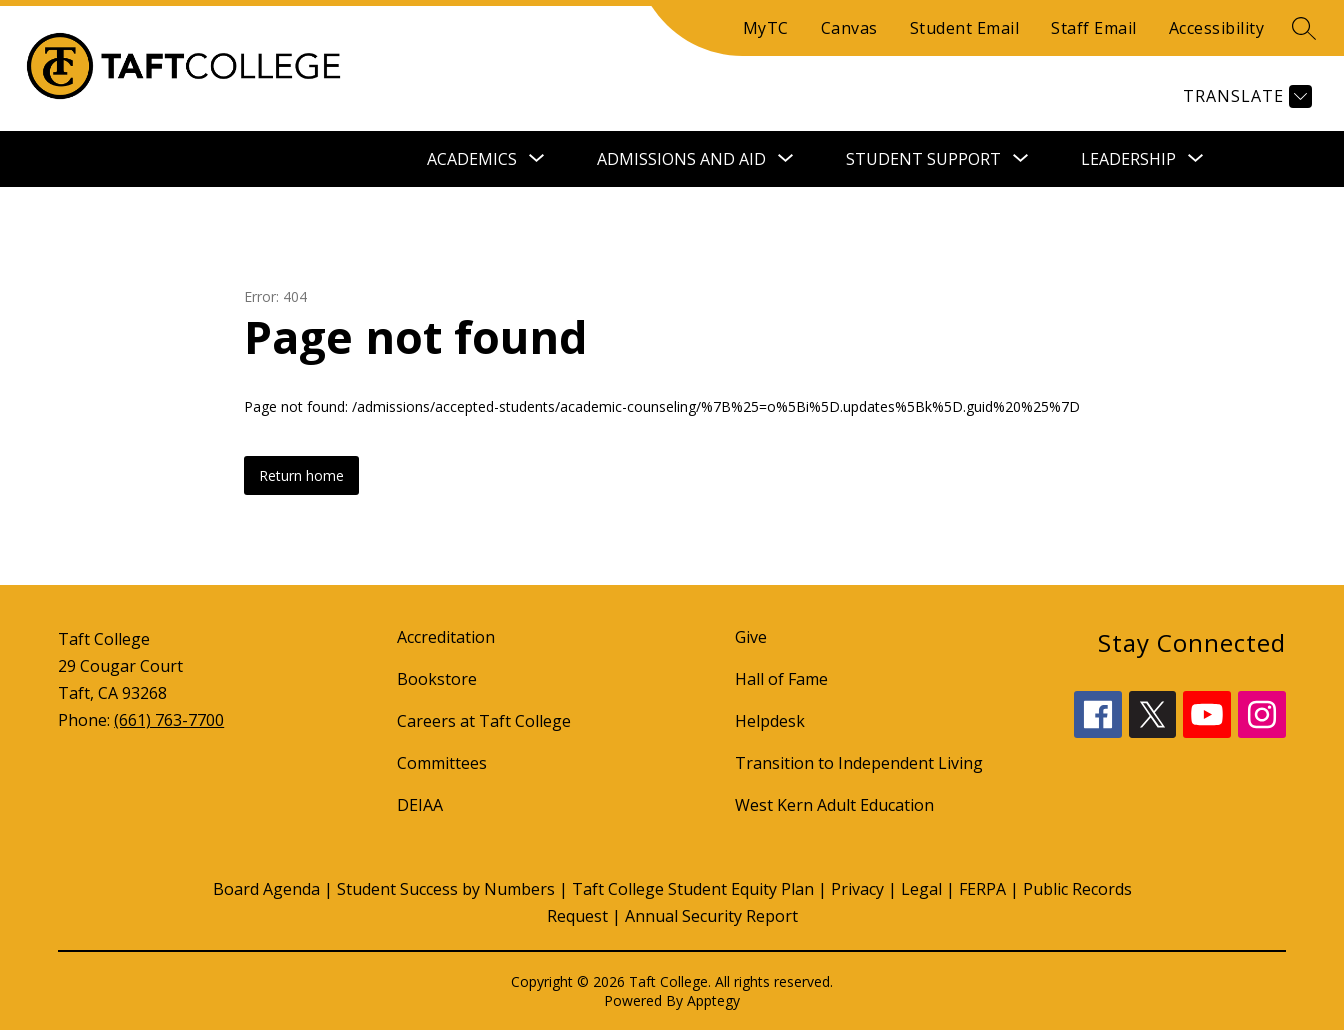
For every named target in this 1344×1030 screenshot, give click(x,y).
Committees (442, 763)
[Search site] (1304, 28)
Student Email (965, 28)
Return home (301, 475)
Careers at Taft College (484, 721)
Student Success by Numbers (446, 889)
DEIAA (420, 805)
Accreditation (446, 637)
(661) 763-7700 (169, 720)
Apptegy (713, 1000)
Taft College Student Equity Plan (693, 889)
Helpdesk (770, 721)
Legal (921, 889)
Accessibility (1217, 28)
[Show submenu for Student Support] (923, 159)
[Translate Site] (1245, 96)
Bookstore (437, 679)
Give (751, 637)
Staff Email (1094, 28)
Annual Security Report (711, 916)
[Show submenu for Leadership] (1128, 159)
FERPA (982, 889)
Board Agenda (266, 889)
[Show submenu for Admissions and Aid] (681, 159)
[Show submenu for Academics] (472, 159)
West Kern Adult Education (834, 805)
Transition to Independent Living (859, 763)
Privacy (857, 889)
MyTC (766, 28)
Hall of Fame (781, 679)
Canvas (849, 28)
